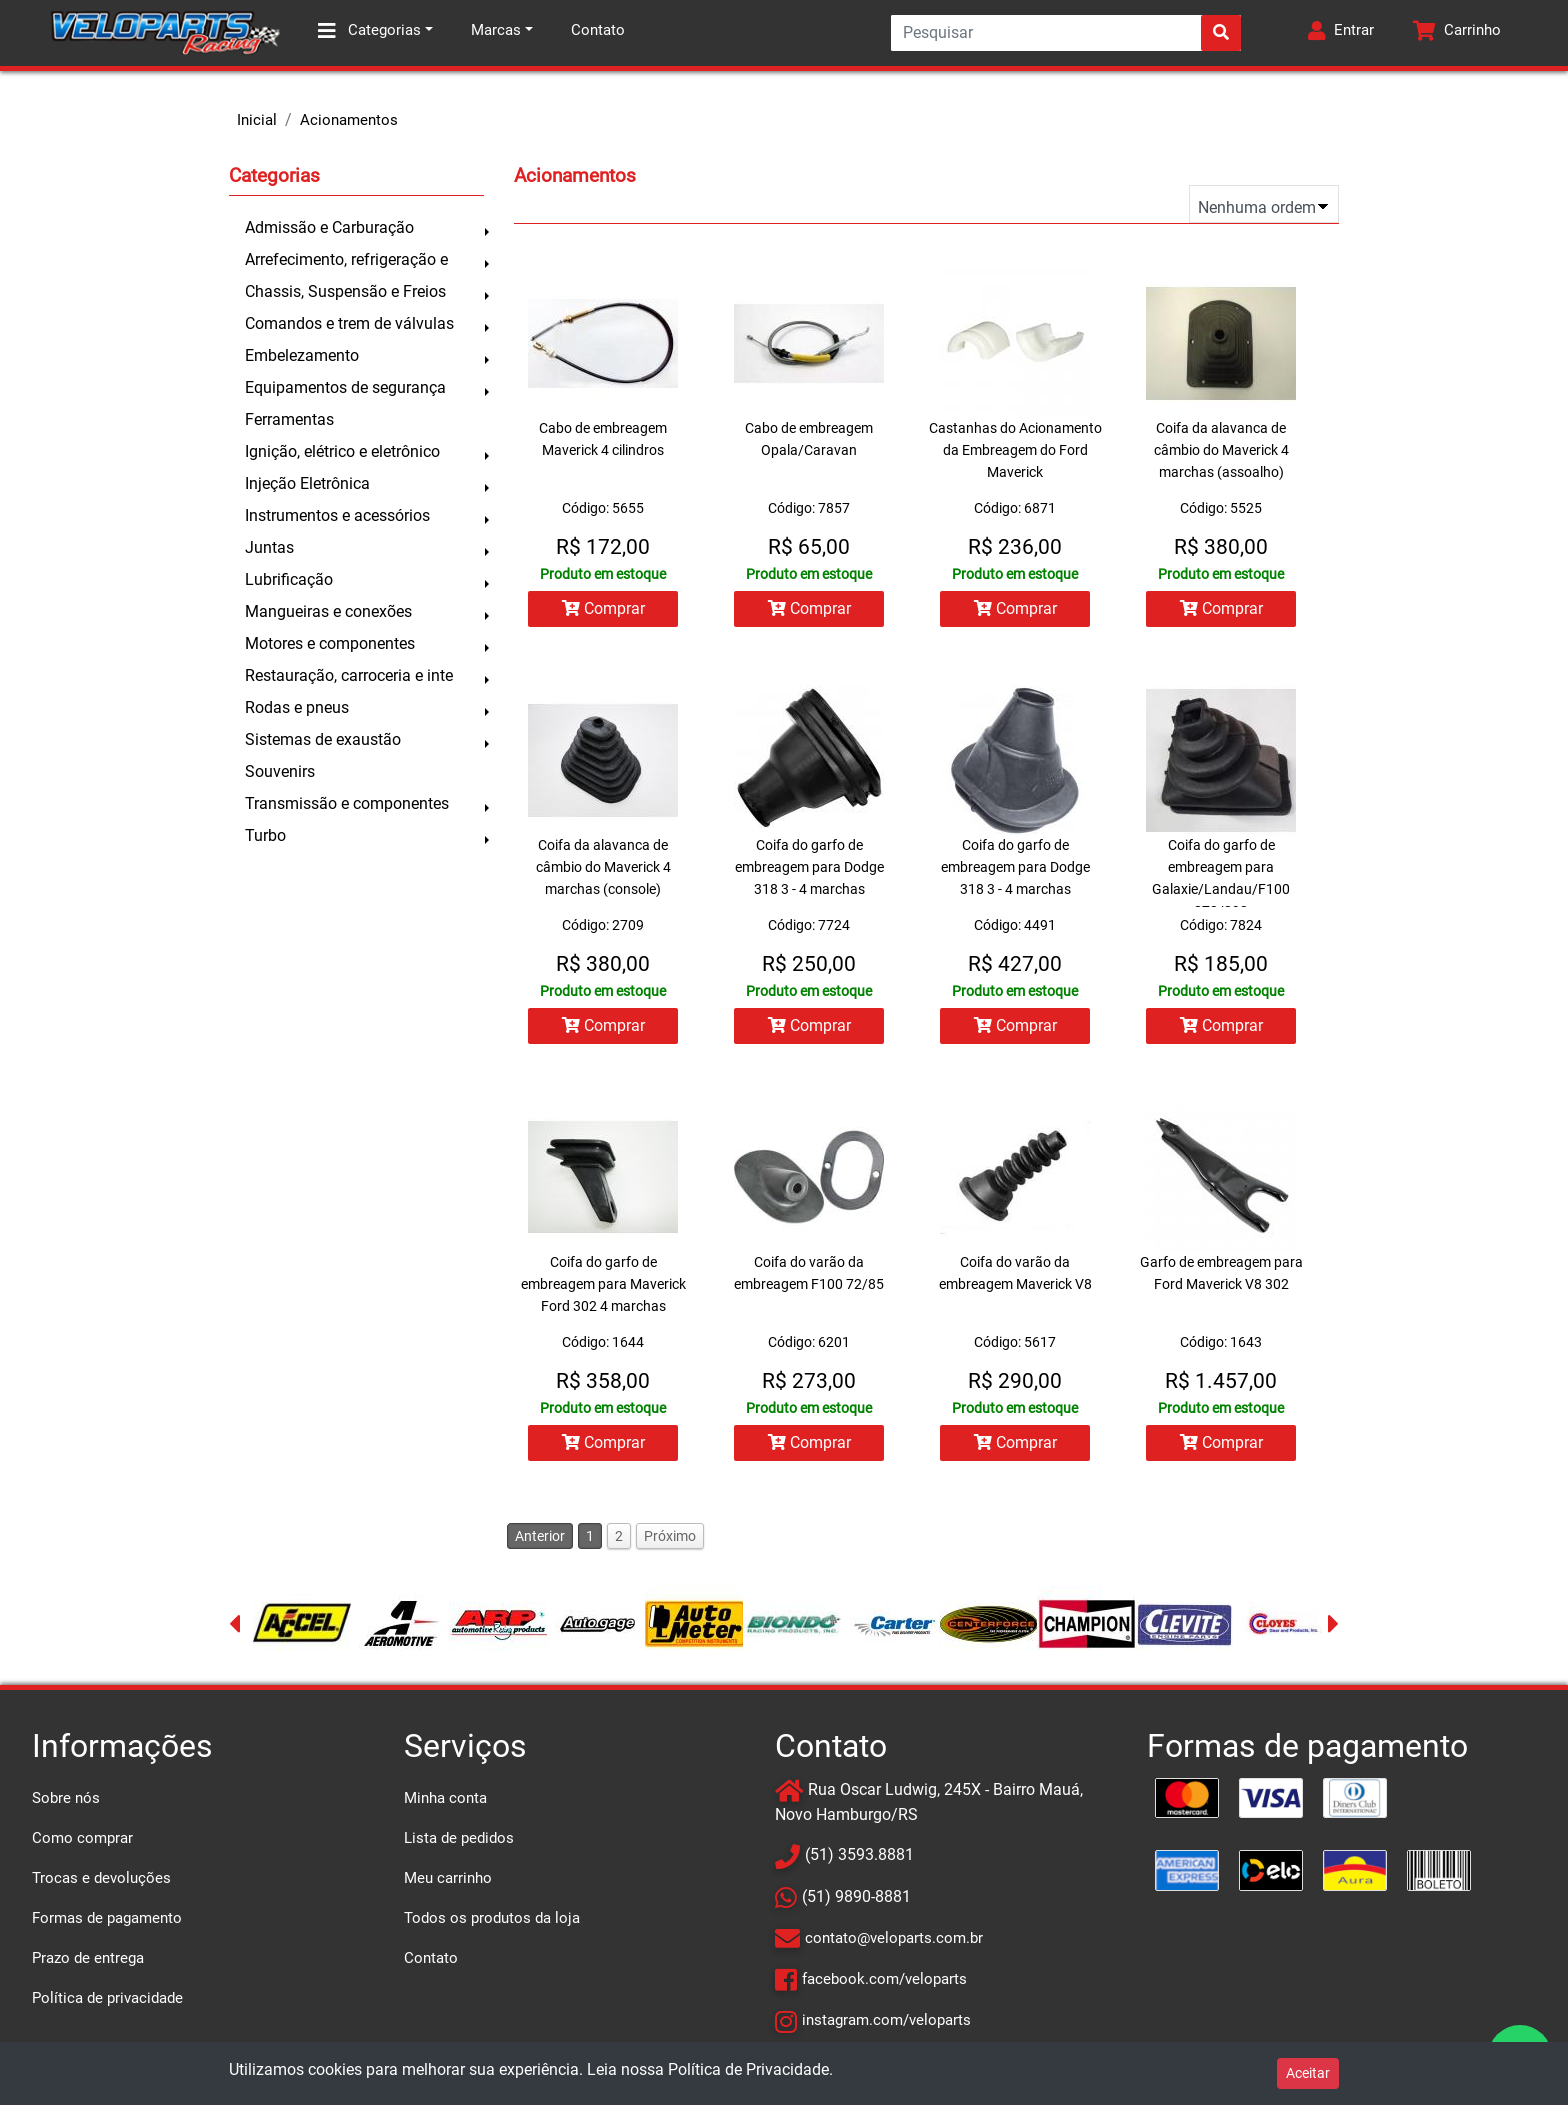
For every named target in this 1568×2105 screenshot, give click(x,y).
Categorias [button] (369, 31)
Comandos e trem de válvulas (349, 323)
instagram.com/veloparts (886, 2020)
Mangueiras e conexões (328, 611)
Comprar (603, 608)
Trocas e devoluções (101, 1878)
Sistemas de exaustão (323, 739)
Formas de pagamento (107, 1918)
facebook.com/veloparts (884, 1979)
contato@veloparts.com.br (894, 1938)
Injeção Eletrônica (307, 483)
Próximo (670, 1536)
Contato (598, 30)
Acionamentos (349, 120)
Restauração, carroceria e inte (349, 675)
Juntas (269, 547)
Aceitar (1308, 2073)
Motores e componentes (330, 643)
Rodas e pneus (297, 707)
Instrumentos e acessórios (337, 515)
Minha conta (445, 1798)
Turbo (265, 835)
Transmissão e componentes (347, 803)
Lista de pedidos (459, 1838)
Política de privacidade (107, 1998)
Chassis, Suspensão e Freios (345, 291)
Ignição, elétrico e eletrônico (342, 451)
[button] (1341, 33)
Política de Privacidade (748, 2069)
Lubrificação (289, 579)
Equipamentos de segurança (345, 387)
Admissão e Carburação (329, 227)
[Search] (1066, 33)
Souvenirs (280, 771)
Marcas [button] (496, 30)
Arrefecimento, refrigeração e (346, 259)
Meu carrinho (448, 1878)
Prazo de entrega (88, 1958)
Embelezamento (302, 355)
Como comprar (82, 1838)
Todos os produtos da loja (492, 1918)
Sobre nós (66, 1798)
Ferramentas (289, 419)
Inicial (257, 120)
